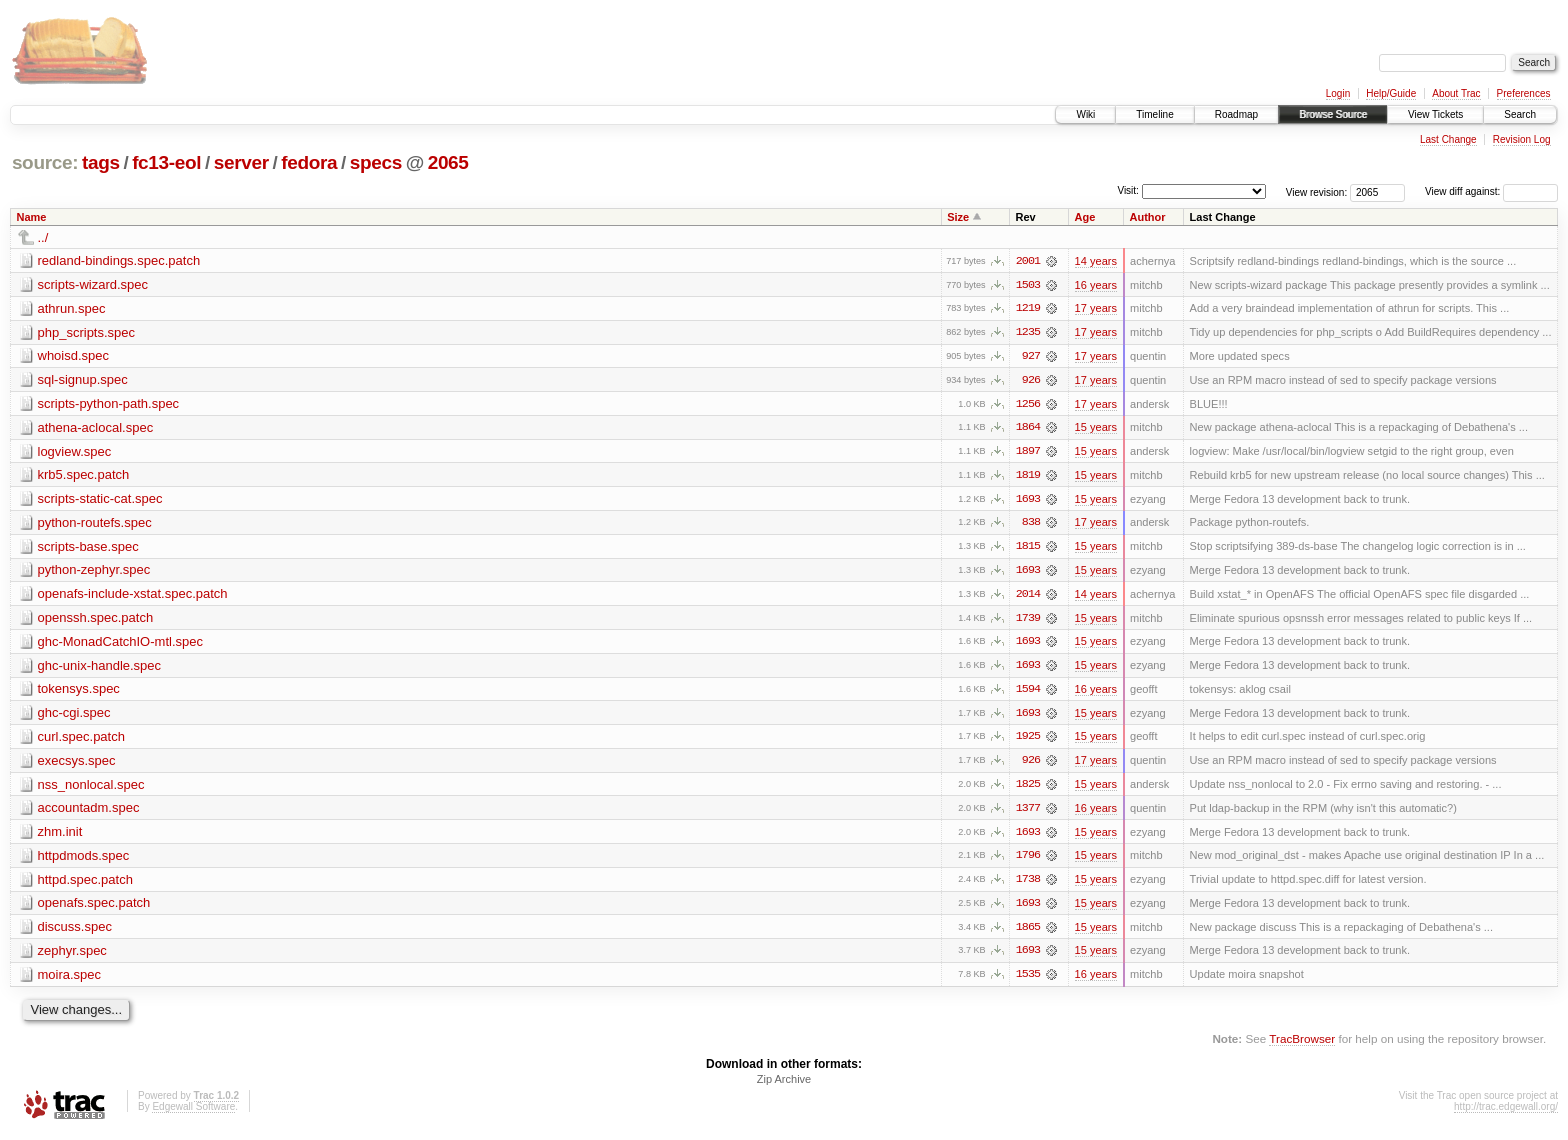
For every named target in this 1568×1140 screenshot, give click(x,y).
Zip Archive (784, 1086)
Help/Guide (1391, 93)
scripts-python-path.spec (109, 404)
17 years (1096, 309)
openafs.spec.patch (94, 908)
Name (32, 217)
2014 (1028, 597)
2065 (448, 162)
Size (958, 217)
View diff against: (1491, 191)
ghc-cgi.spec (74, 716)
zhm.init (60, 836)
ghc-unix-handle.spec (100, 668)
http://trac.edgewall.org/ (1506, 1113)
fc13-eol (166, 162)
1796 (1028, 861)
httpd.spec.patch (85, 884)
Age (1085, 217)
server (241, 162)
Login (1338, 93)
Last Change (1448, 139)
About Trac (1456, 93)
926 (1031, 381)
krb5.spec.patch (84, 476)
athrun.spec (72, 308)
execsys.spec (77, 764)
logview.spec (75, 452)
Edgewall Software (193, 1113)
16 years (1096, 285)
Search (1520, 114)
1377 (1028, 813)
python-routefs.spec (95, 524)
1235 (1028, 333)
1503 (1028, 285)
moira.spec (70, 980)
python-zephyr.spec (94, 572)
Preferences (1524, 93)
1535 (1028, 981)
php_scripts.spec (87, 332)
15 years (1096, 429)
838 (1031, 525)
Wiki (1085, 114)
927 (1031, 357)
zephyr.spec (72, 956)
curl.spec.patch (81, 740)
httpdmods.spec (84, 860)
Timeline (1154, 114)
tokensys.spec (79, 692)
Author (1148, 217)
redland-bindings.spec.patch (119, 260)
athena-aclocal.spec (96, 428)
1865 (1028, 933)
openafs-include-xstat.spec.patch (133, 596)
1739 (1028, 621)
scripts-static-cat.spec (100, 500)
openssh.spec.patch (96, 620)
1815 (1028, 549)
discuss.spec (75, 932)
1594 (1028, 693)
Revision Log (1522, 139)
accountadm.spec (89, 812)
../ (43, 237)
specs (376, 162)
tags (101, 162)
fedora (309, 162)
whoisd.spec (74, 356)
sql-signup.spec (83, 380)
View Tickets (1435, 114)
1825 (1028, 789)
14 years (1096, 261)
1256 (1028, 405)
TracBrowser (1302, 1045)
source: (45, 162)
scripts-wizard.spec (93, 284)
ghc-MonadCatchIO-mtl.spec (120, 644)
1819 (1028, 477)
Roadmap (1236, 114)
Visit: (1128, 190)
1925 (1028, 741)
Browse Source (1333, 114)
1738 (1028, 885)
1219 (1028, 309)
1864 (1028, 429)
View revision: (1317, 191)
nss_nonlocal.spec (91, 788)
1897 (1028, 453)
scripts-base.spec (88, 548)
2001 (1028, 261)
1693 (1028, 501)
